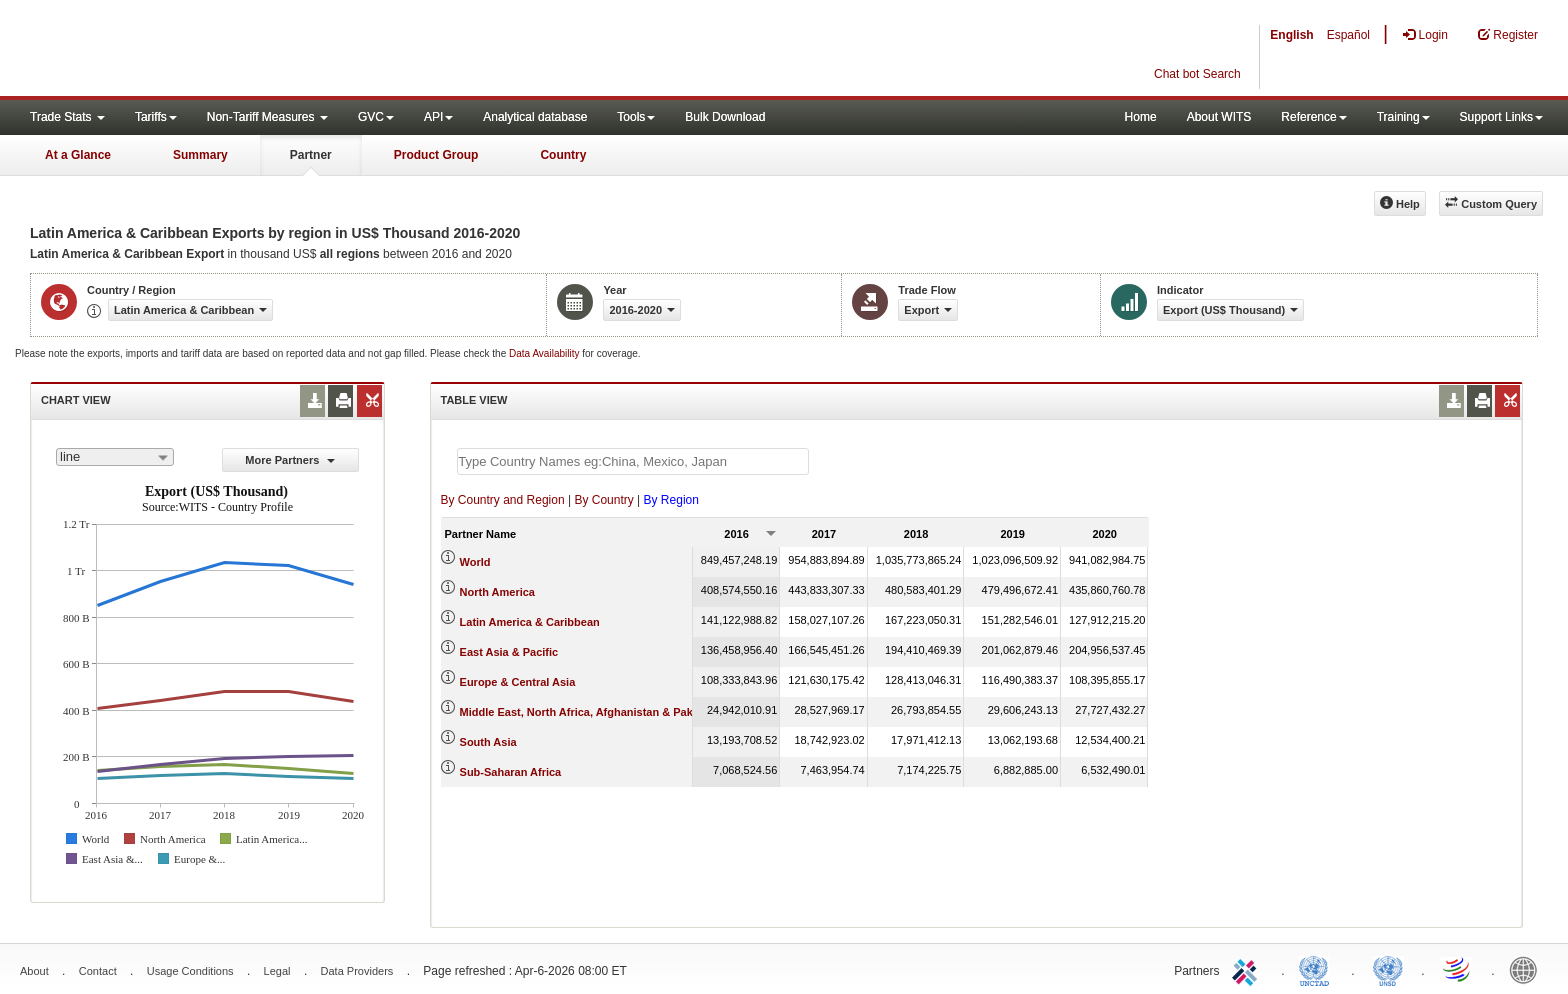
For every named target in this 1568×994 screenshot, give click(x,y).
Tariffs (156, 117)
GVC (376, 117)
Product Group (436, 155)
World (475, 562)
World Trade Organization (1458, 969)
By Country (603, 500)
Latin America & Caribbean (530, 622)
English (1291, 35)
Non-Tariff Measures (267, 117)
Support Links (1501, 117)
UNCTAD (1318, 969)
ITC (1248, 969)
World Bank (1528, 969)
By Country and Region (503, 500)
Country (563, 155)
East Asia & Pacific (509, 652)
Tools (636, 117)
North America (497, 592)
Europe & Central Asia (518, 682)
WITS (200, 50)
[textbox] (633, 461)
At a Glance (78, 155)
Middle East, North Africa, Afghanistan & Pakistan (589, 712)
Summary (200, 155)
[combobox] (115, 457)
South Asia (488, 742)
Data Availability (545, 353)
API (438, 117)
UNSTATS (1388, 969)
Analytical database (535, 117)
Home (1141, 117)
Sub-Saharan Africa (511, 772)
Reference (1313, 117)
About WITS (1219, 117)
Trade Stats (67, 117)
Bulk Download (725, 117)
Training (1403, 117)
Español (1348, 35)
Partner (311, 155)
